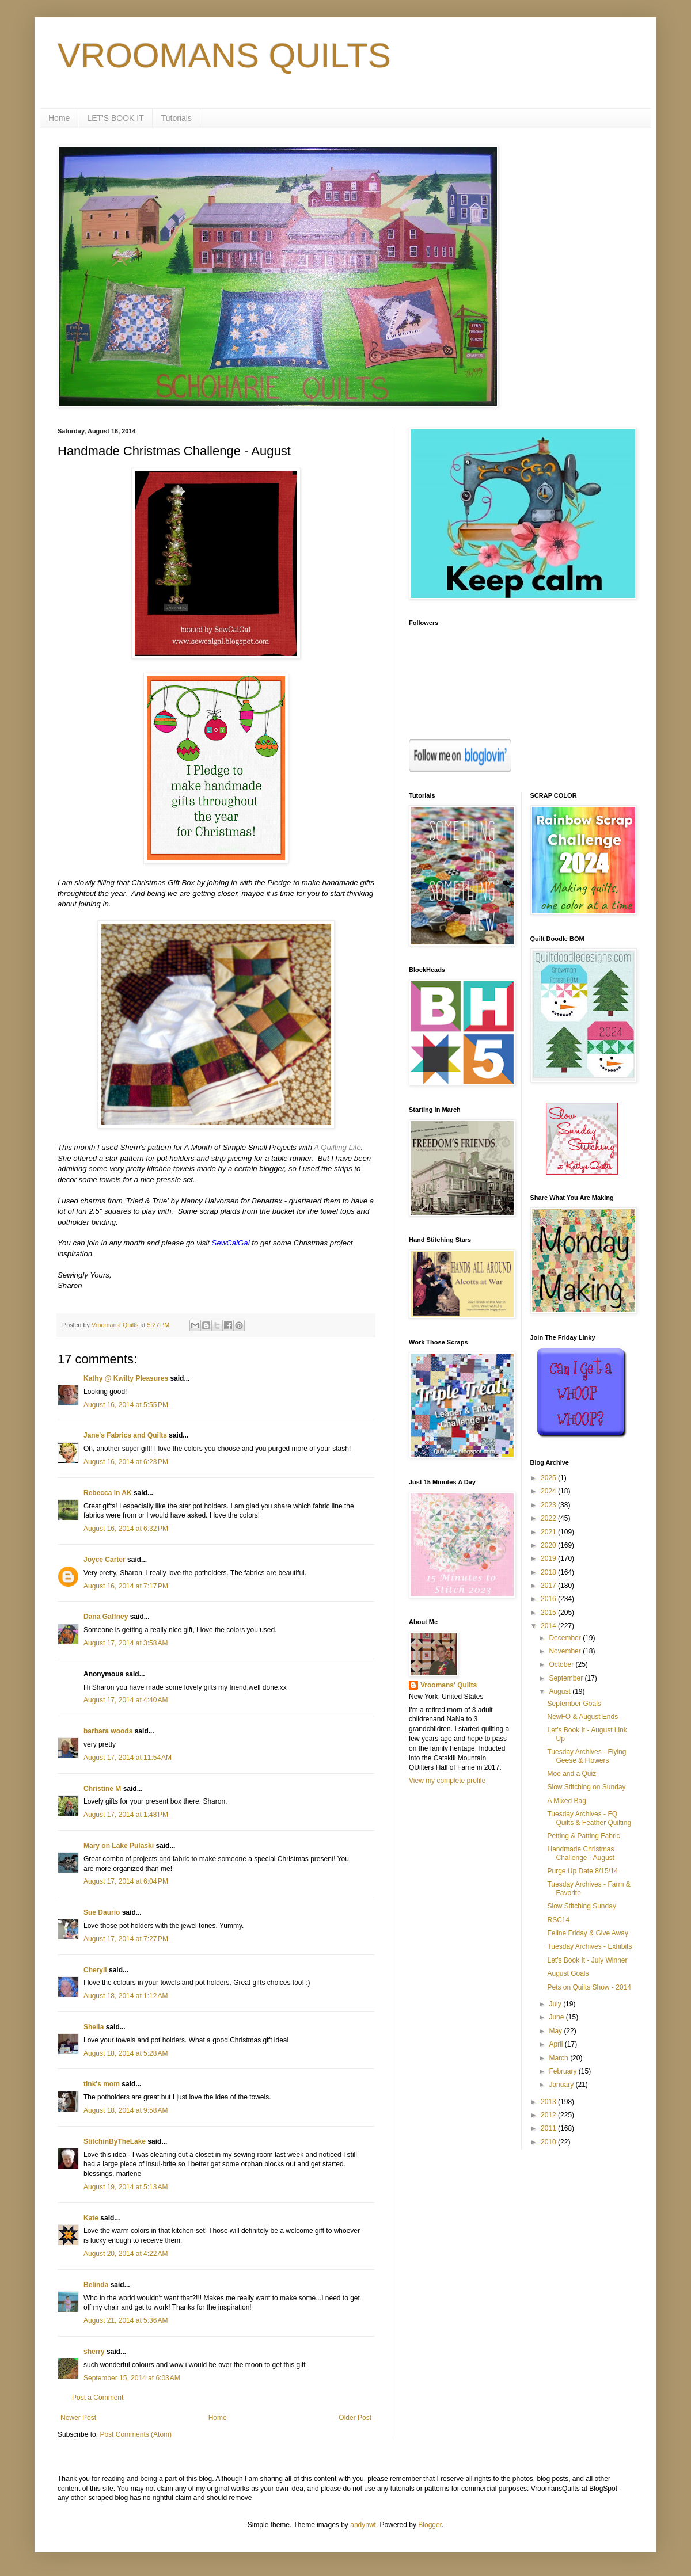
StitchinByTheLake (114, 2141)
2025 (549, 1478)
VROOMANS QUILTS (224, 55)
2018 (549, 1572)
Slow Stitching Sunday (581, 1906)
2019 (549, 1558)
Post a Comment (97, 2398)
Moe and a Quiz (571, 1774)
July (556, 2004)
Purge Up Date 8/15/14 (582, 1871)
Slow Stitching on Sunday (586, 1787)
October (562, 1664)
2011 (549, 2128)
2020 (549, 1545)
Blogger (430, 2525)
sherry (94, 2352)
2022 (549, 1518)
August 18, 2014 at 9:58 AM (125, 2110)
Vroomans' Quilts (448, 1685)
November (566, 1651)
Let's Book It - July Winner (587, 1960)
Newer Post (78, 2418)
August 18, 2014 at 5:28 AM (125, 2053)
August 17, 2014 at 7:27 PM (125, 1939)
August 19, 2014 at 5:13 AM (125, 2187)
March (559, 2058)
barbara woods (107, 1731)
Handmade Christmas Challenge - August (580, 1853)
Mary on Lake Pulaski (118, 1846)
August (560, 1691)
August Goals (568, 1973)
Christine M (102, 1789)
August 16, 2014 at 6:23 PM (125, 1462)
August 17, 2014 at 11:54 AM (127, 1758)
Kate (90, 2218)
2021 (549, 1532)
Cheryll (95, 1970)
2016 (549, 1599)
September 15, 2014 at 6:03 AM (131, 2378)
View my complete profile (447, 1781)
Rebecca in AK (107, 1493)
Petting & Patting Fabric (583, 1836)
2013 (549, 2102)
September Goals (574, 1703)
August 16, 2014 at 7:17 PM (125, 1586)
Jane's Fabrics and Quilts (125, 1435)
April (556, 2044)
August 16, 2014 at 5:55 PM (125, 1405)
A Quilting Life (337, 1147)
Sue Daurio (101, 1912)
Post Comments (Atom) (136, 2434)
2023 (549, 1505)
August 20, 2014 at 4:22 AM (125, 2254)
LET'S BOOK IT (115, 118)
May (556, 2031)
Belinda (95, 2285)
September (566, 1678)
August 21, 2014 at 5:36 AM (125, 2320)
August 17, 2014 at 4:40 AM (125, 1700)
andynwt (363, 2525)
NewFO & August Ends (582, 1717)
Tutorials (176, 118)
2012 (549, 2115)
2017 (549, 1586)
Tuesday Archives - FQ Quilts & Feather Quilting (589, 1818)
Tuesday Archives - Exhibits (589, 1946)
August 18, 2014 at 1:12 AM (125, 1996)
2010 (549, 2142)
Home (59, 118)
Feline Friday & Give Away (587, 1933)
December (566, 1638)
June (557, 2017)
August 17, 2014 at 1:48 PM (125, 1815)
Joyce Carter (104, 1560)
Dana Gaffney (105, 1617)
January (562, 2084)
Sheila (93, 2027)
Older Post (355, 2418)
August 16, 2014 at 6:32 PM (125, 1529)
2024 (549, 1491)
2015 (549, 1613)
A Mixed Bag (566, 1801)
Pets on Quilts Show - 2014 (589, 1987)
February (563, 2071)
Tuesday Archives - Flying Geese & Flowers (586, 1756)
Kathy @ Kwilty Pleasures (125, 1378)
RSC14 (558, 1920)
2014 (549, 1626)
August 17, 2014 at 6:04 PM (125, 1881)
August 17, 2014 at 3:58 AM (125, 1643)
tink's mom (101, 2084)
